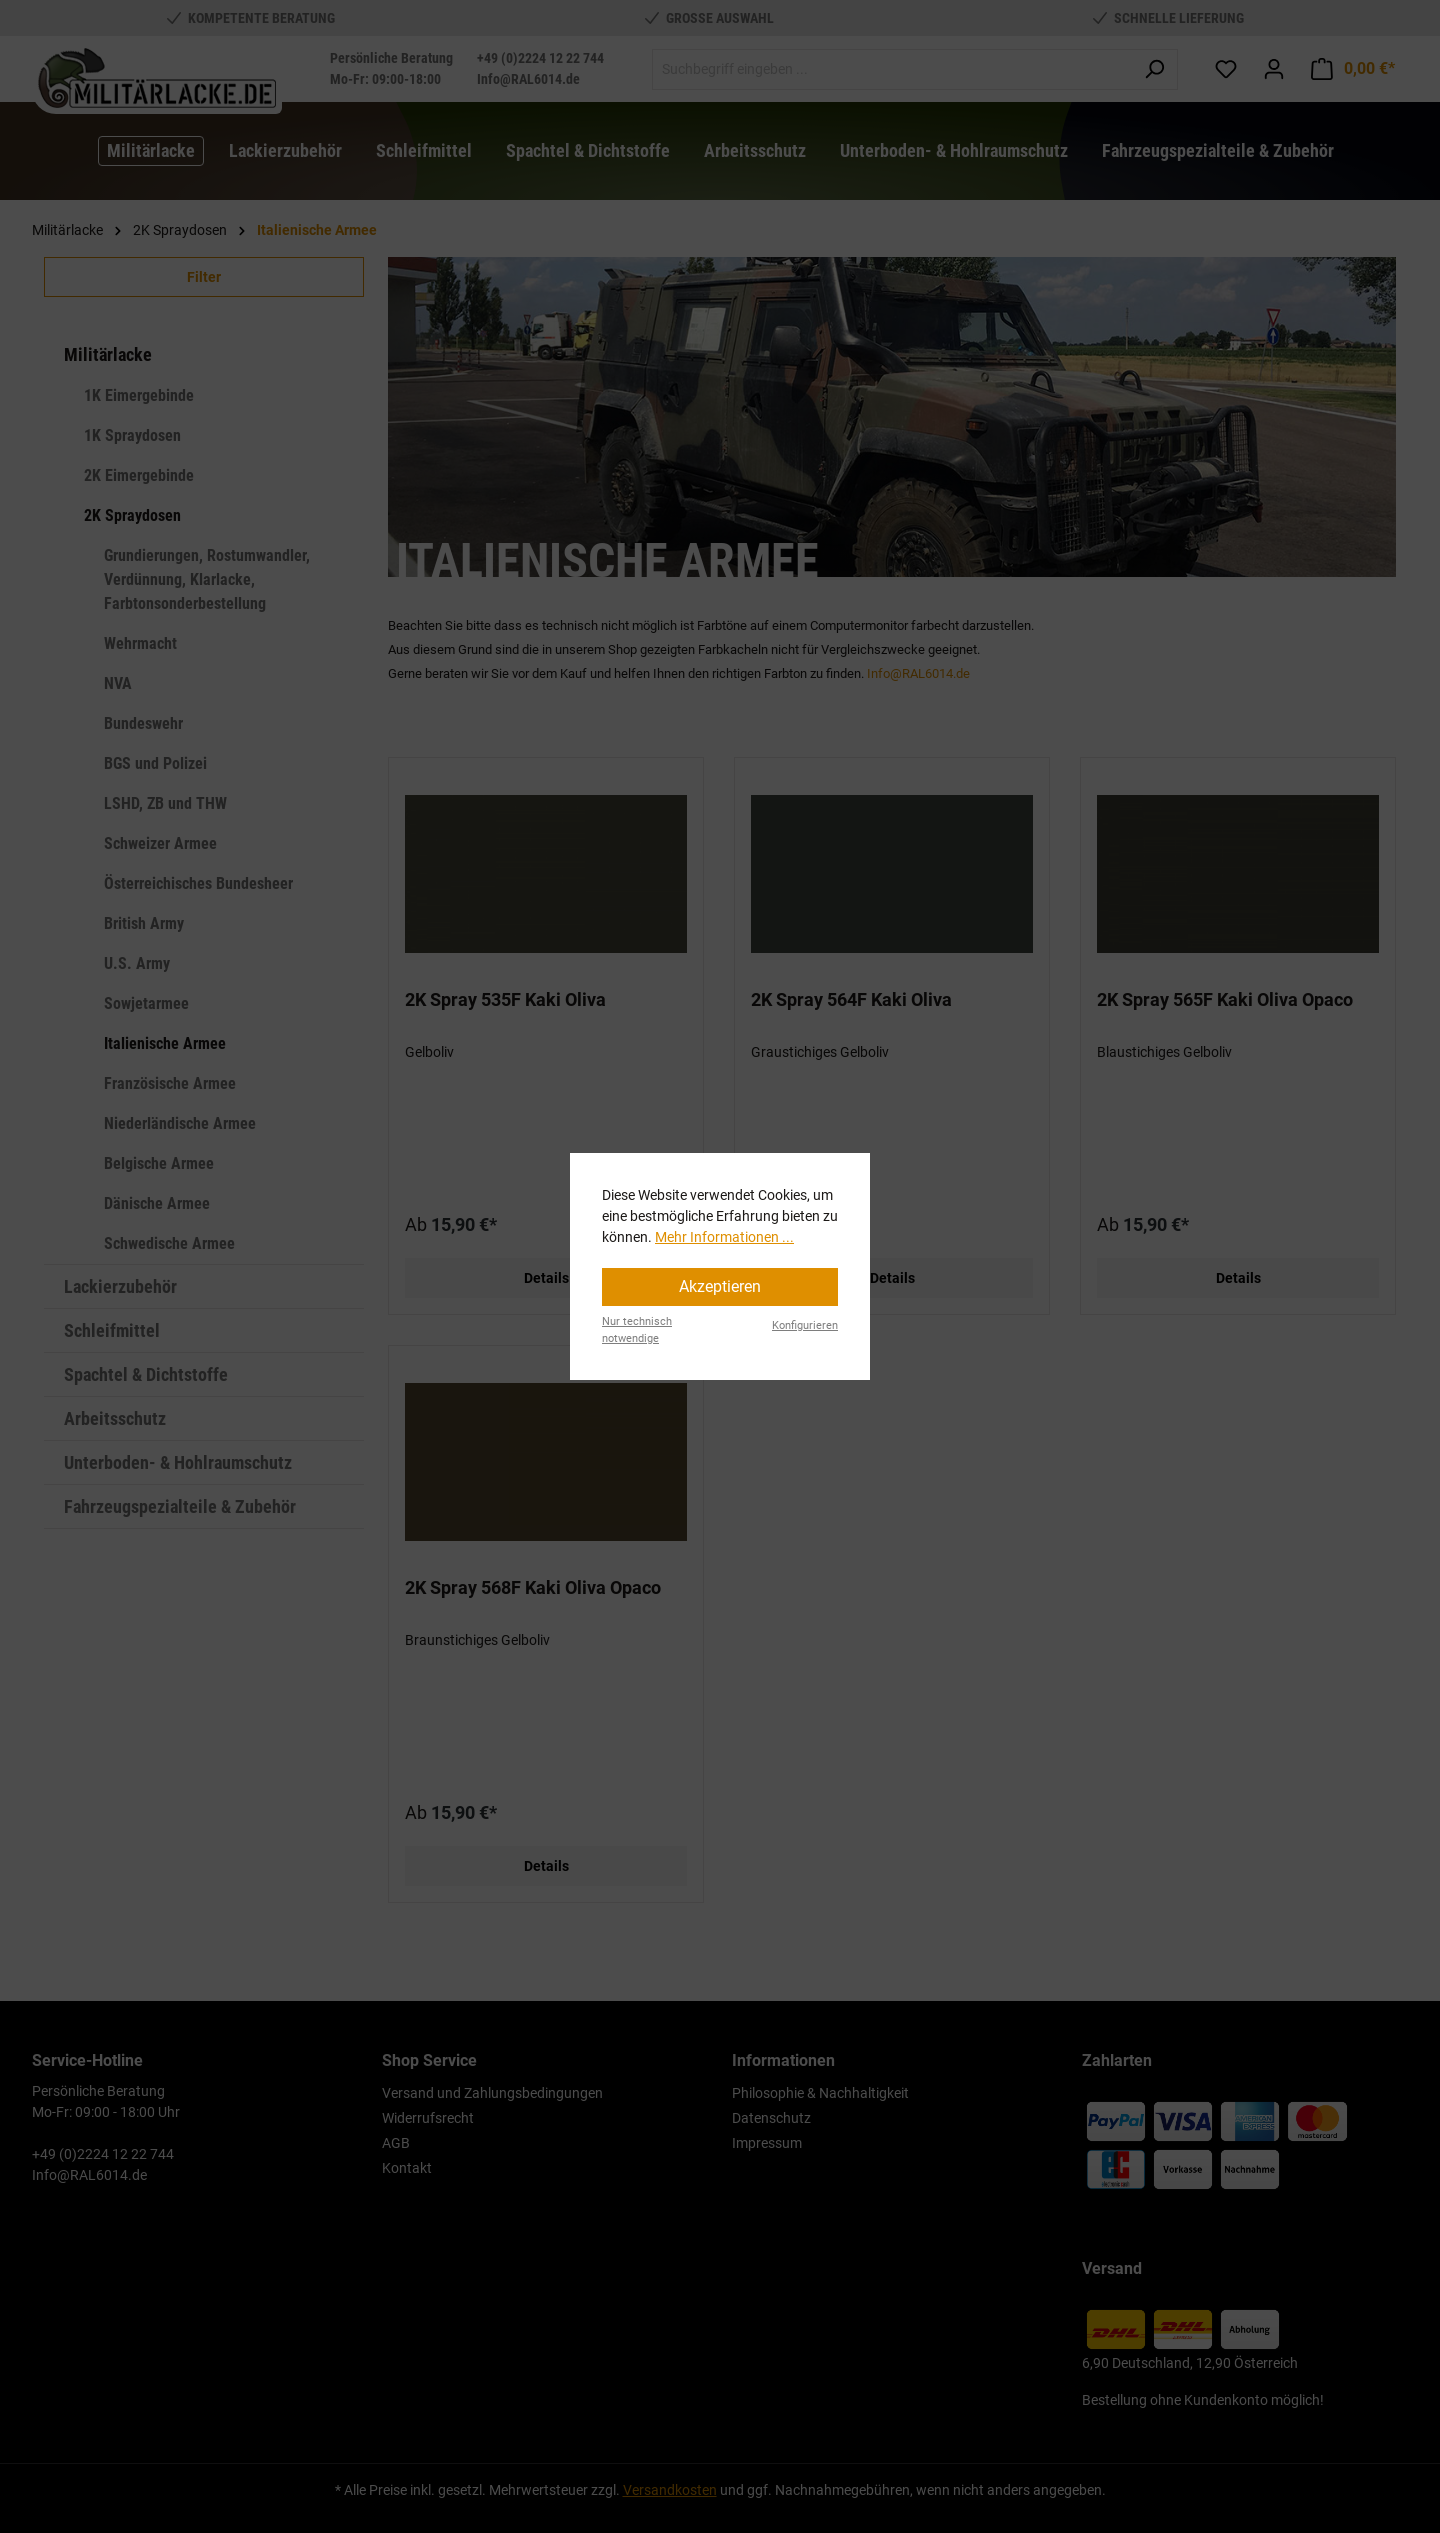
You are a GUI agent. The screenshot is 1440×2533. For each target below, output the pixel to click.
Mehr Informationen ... (724, 1237)
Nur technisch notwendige (637, 1330)
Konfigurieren (805, 1325)
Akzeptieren (720, 1286)
